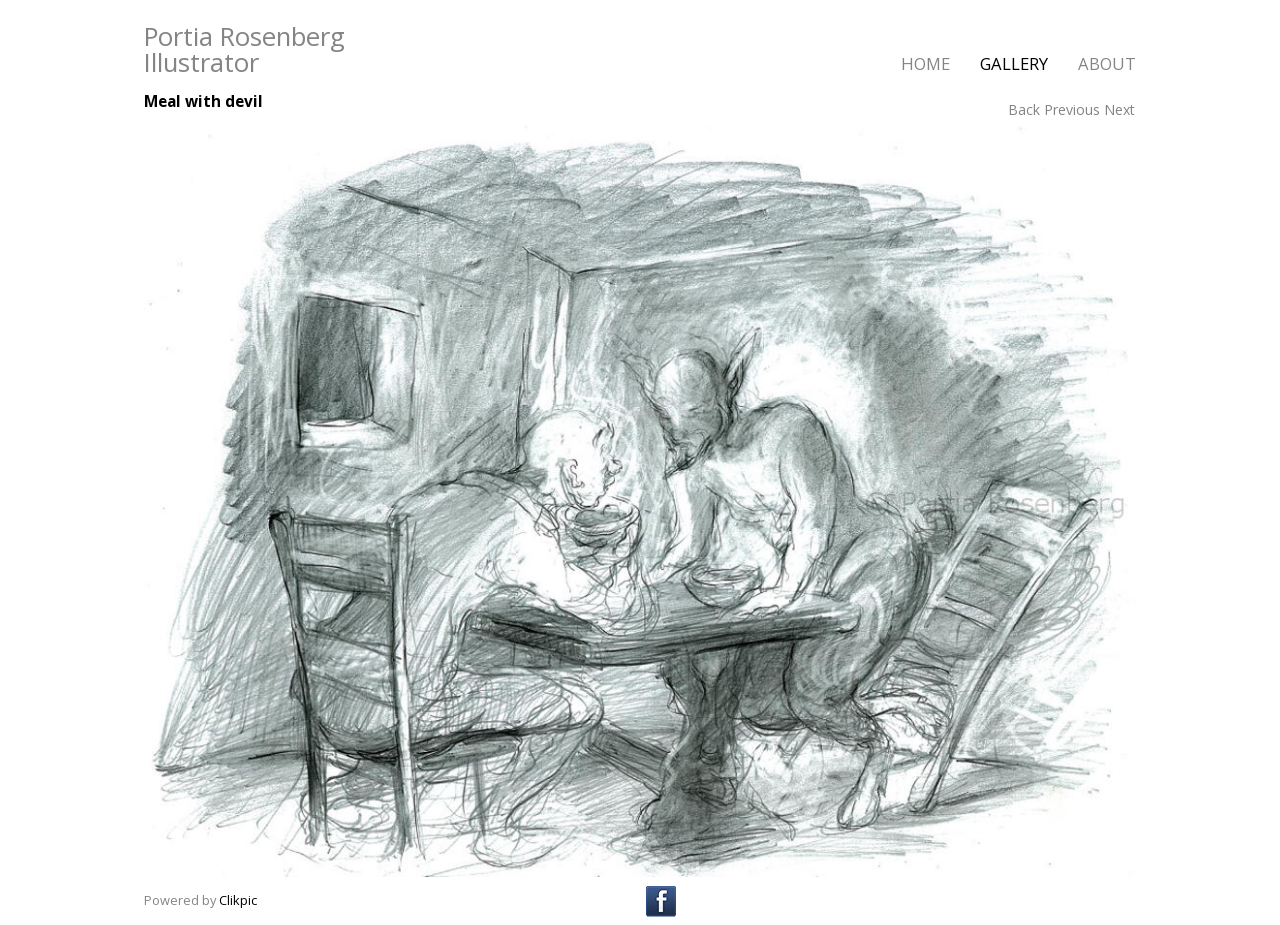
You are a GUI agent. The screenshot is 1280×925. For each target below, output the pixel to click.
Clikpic (238, 900)
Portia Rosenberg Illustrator (244, 49)
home (925, 63)
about (1107, 63)
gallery (1014, 63)
